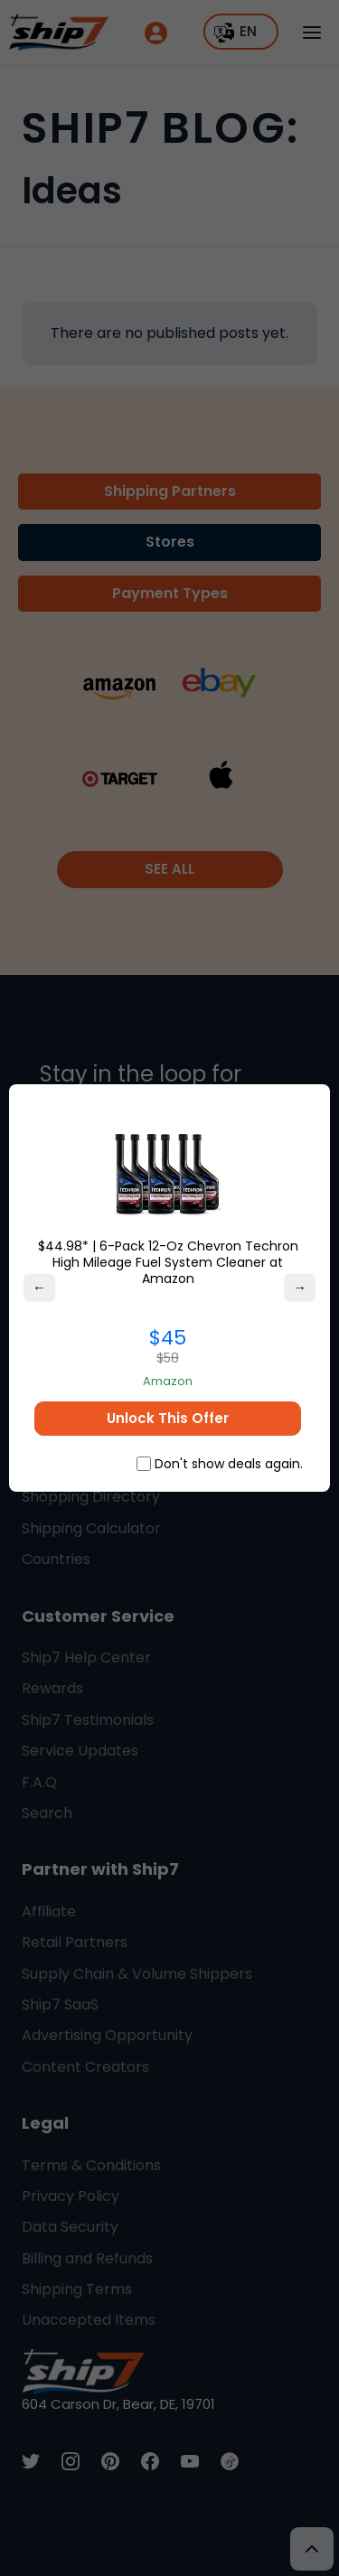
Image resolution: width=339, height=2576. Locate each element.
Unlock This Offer (168, 1418)
